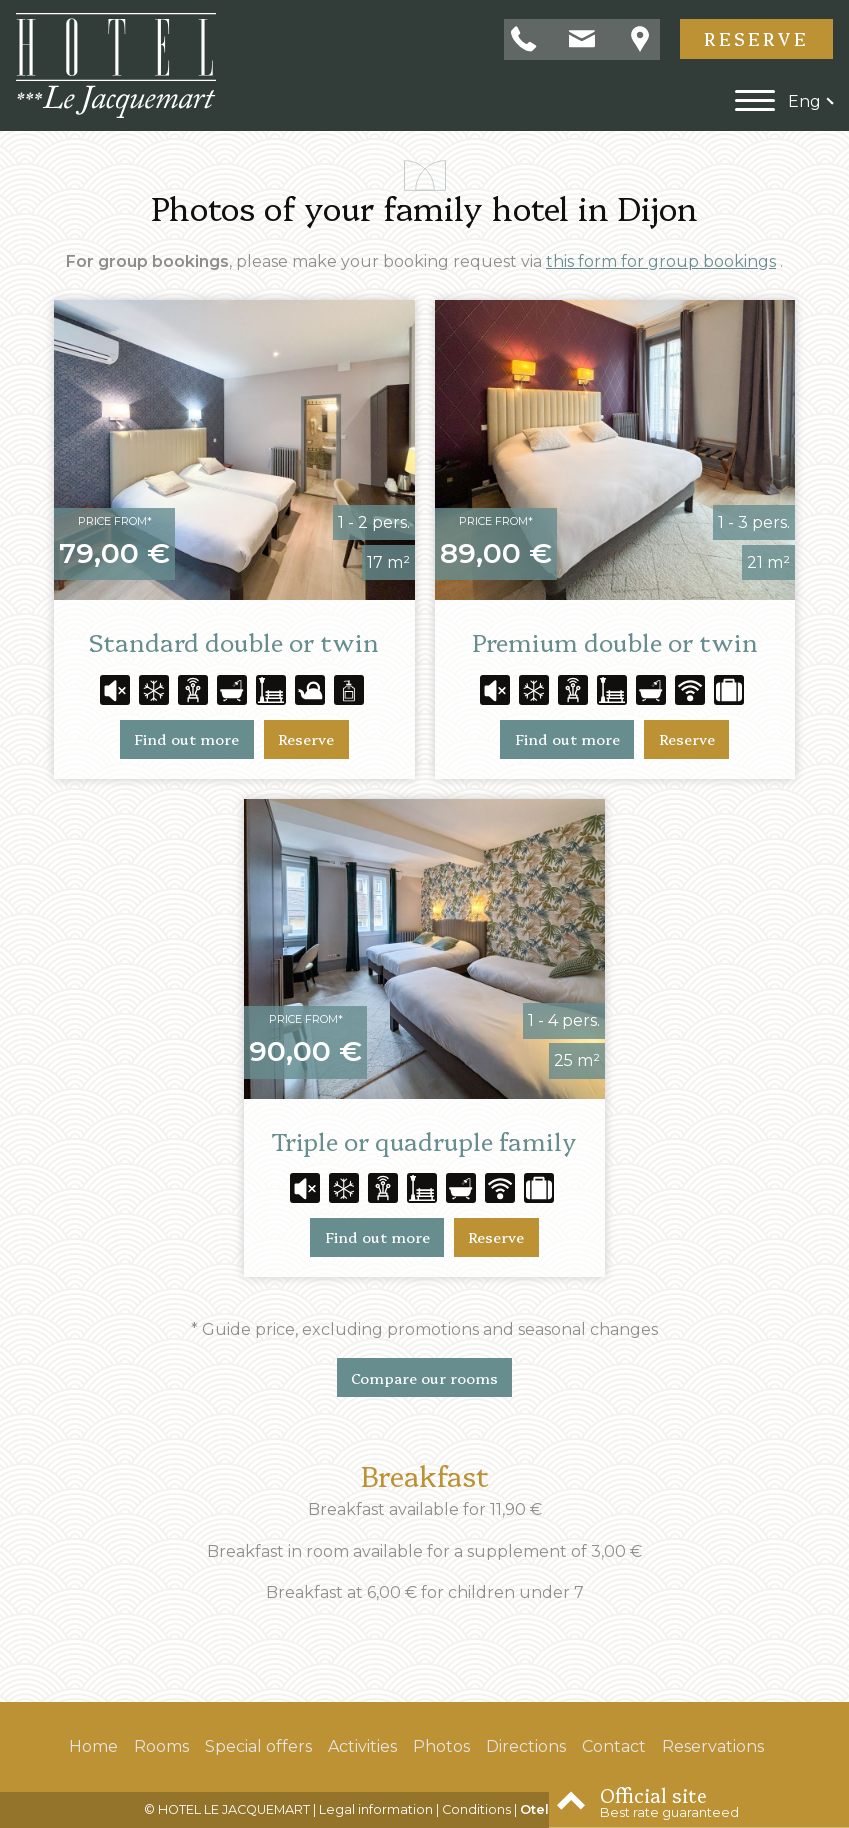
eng (804, 101)
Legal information (376, 1809)
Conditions (476, 1809)
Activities (362, 1746)
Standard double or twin (234, 641)
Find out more (186, 739)
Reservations (713, 1746)
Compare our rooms (424, 1378)
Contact (614, 1746)
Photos (441, 1746)
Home (93, 1746)
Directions (526, 1746)
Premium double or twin (615, 641)
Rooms (161, 1746)
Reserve (756, 38)
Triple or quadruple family (424, 1140)
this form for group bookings (661, 261)
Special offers (258, 1746)
